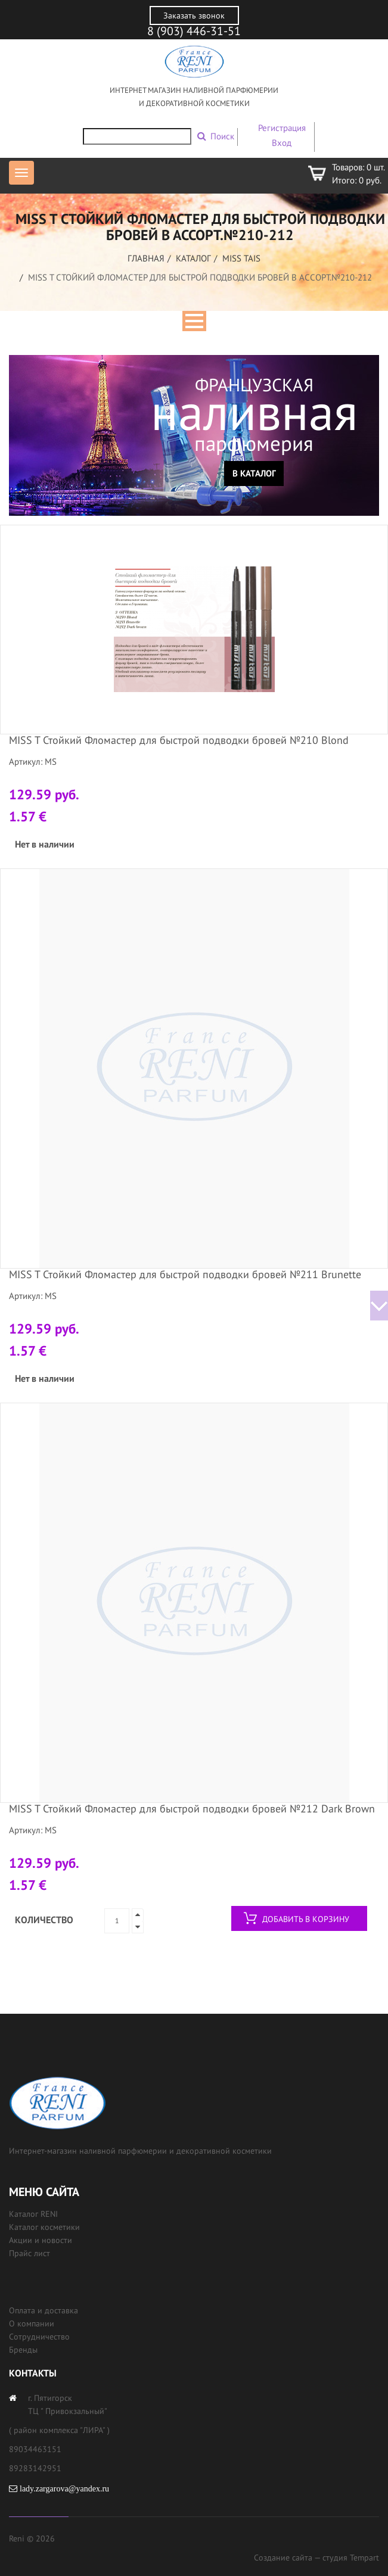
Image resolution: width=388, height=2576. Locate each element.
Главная (146, 258)
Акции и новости (40, 2240)
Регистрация (282, 127)
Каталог (193, 258)
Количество (44, 1920)
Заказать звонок (194, 15)
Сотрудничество (39, 2336)
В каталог (254, 473)
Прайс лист (29, 2253)
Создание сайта (283, 2557)
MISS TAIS (241, 258)
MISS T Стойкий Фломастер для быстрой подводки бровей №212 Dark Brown (192, 1808)
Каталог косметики (44, 2227)
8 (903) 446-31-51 (194, 31)
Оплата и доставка (43, 2310)
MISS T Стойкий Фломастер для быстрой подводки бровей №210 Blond (179, 740)
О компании (31, 2323)
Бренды (23, 2349)
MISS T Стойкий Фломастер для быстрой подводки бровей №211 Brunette (185, 1274)
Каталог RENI (33, 2214)
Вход (281, 142)
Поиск (222, 136)
